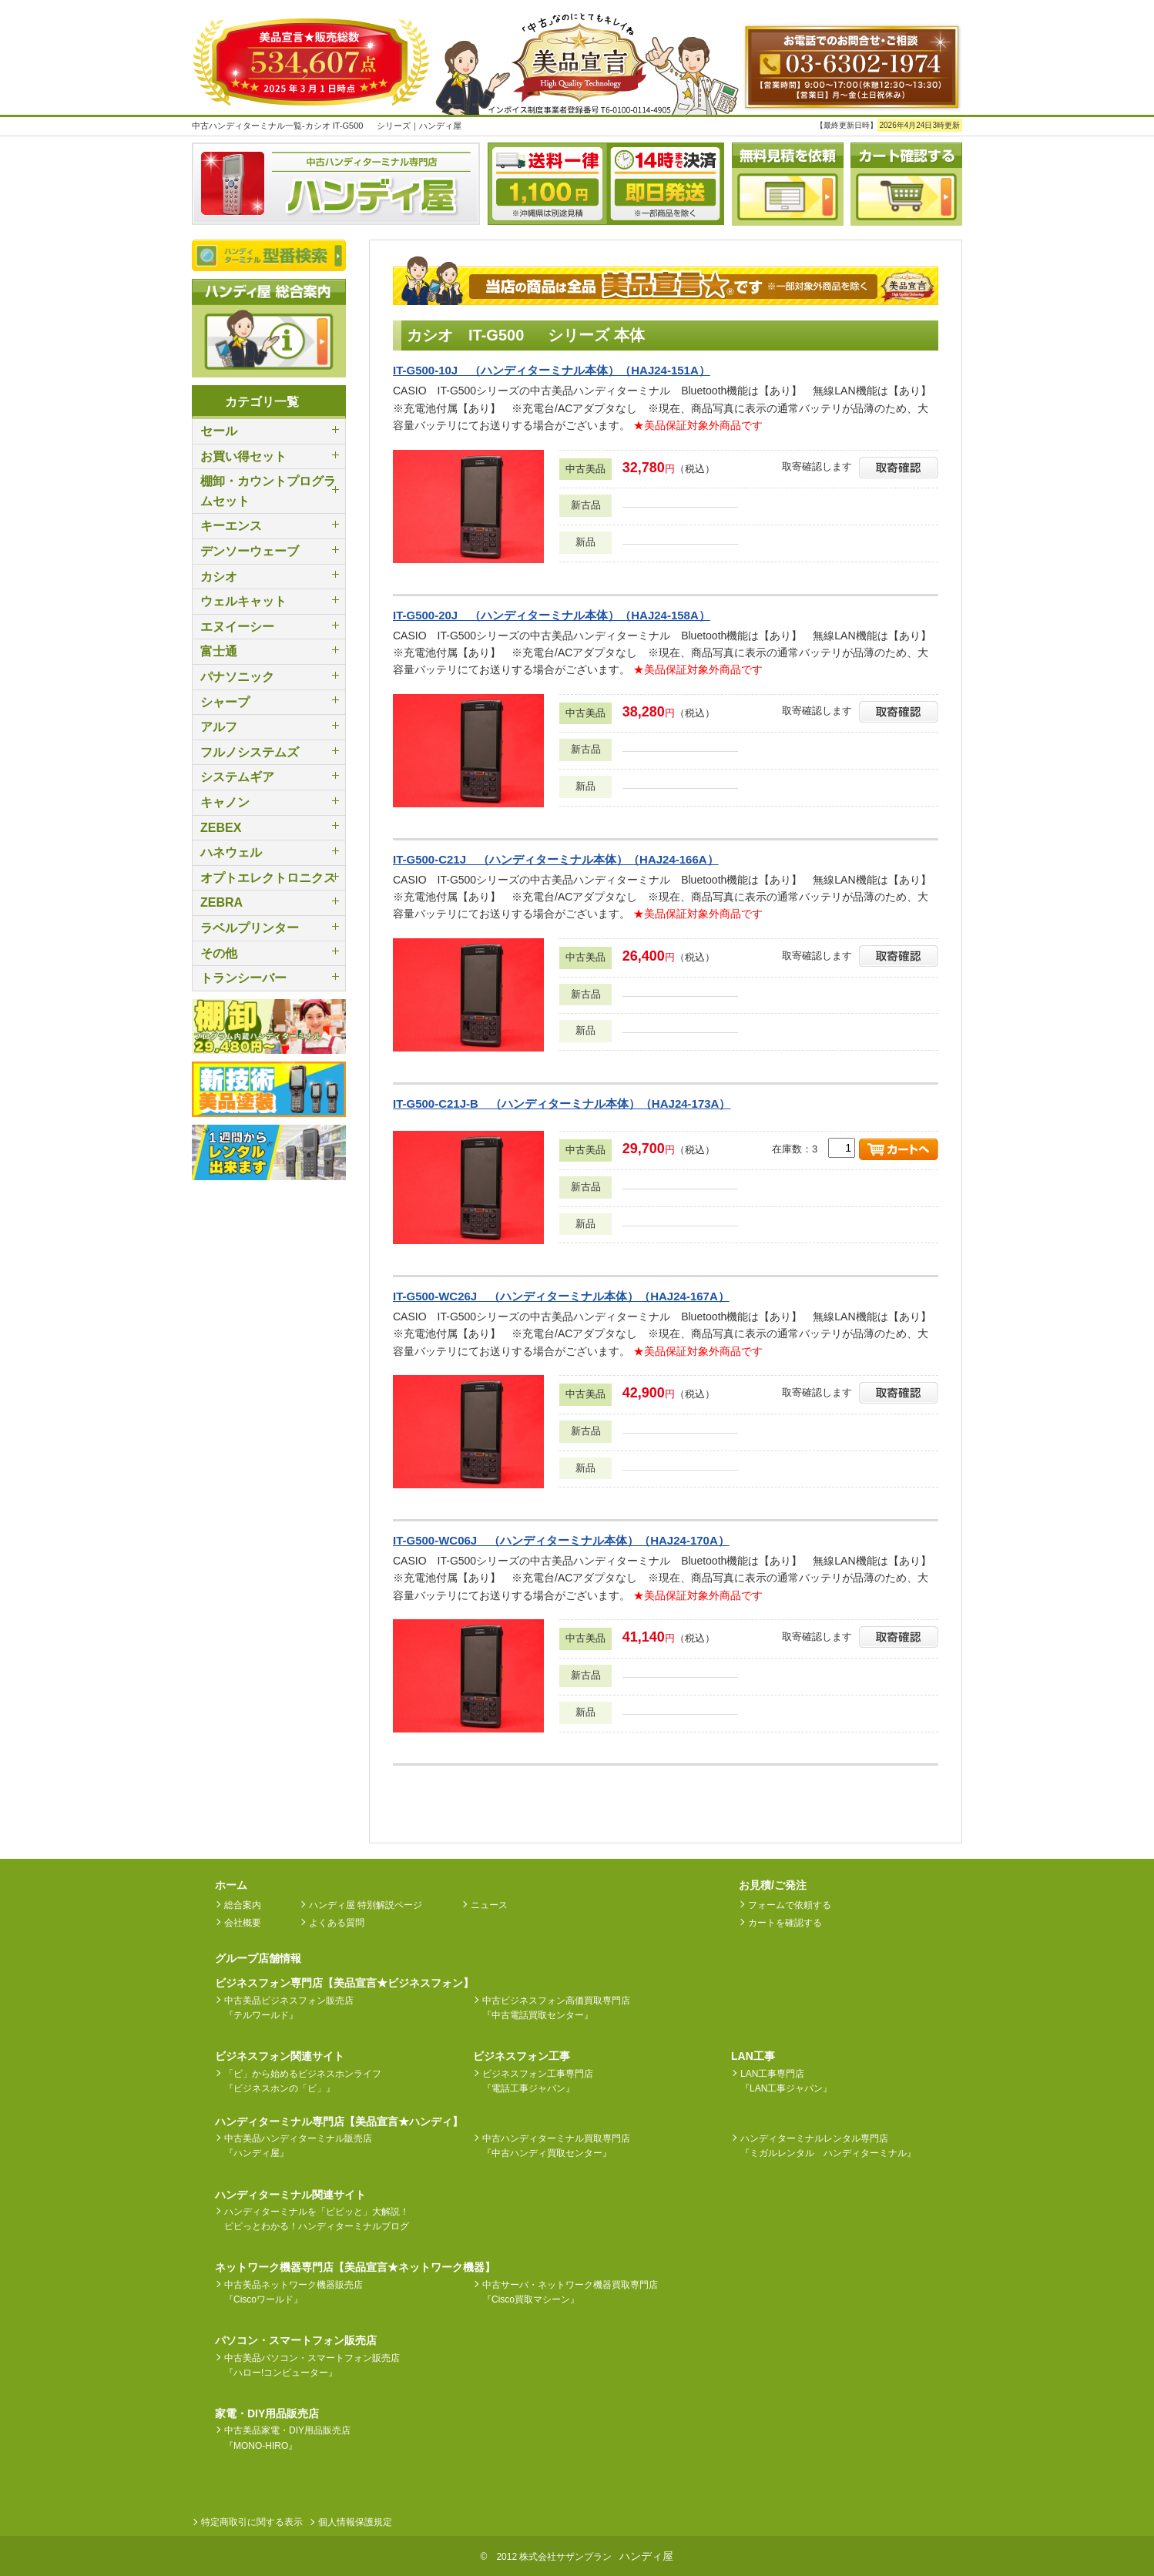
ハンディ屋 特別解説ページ (365, 1905)
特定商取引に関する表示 (252, 2522)
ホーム (231, 1885)
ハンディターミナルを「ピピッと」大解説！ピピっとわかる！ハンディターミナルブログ (316, 2219)
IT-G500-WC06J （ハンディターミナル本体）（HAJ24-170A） (561, 1540)
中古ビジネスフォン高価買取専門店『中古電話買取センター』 (556, 2008)
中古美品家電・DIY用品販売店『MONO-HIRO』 (287, 2437)
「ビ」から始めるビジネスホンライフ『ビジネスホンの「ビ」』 (302, 2081)
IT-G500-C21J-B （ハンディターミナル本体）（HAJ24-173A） (561, 1103)
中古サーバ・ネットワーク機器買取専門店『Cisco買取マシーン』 (570, 2292)
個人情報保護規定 (355, 2522)
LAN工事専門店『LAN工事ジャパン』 (786, 2081)
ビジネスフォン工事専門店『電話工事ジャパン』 (537, 2081)
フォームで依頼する (789, 1905)
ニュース (489, 1905)
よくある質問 (336, 1922)
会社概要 (242, 1922)
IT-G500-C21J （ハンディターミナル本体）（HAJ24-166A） (556, 859)
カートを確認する (785, 1922)
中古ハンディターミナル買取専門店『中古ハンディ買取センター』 (556, 2145)
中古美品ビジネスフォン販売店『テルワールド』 (289, 2008)
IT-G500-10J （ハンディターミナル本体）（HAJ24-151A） (551, 370)
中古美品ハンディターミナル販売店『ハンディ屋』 (298, 2145)
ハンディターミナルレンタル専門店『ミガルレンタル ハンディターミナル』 (828, 2145)
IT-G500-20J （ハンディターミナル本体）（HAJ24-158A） (551, 615)
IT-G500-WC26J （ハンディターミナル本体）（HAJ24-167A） (561, 1296)
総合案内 (242, 1905)
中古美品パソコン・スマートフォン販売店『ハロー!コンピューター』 (312, 2365)
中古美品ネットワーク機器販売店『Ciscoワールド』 (293, 2292)
